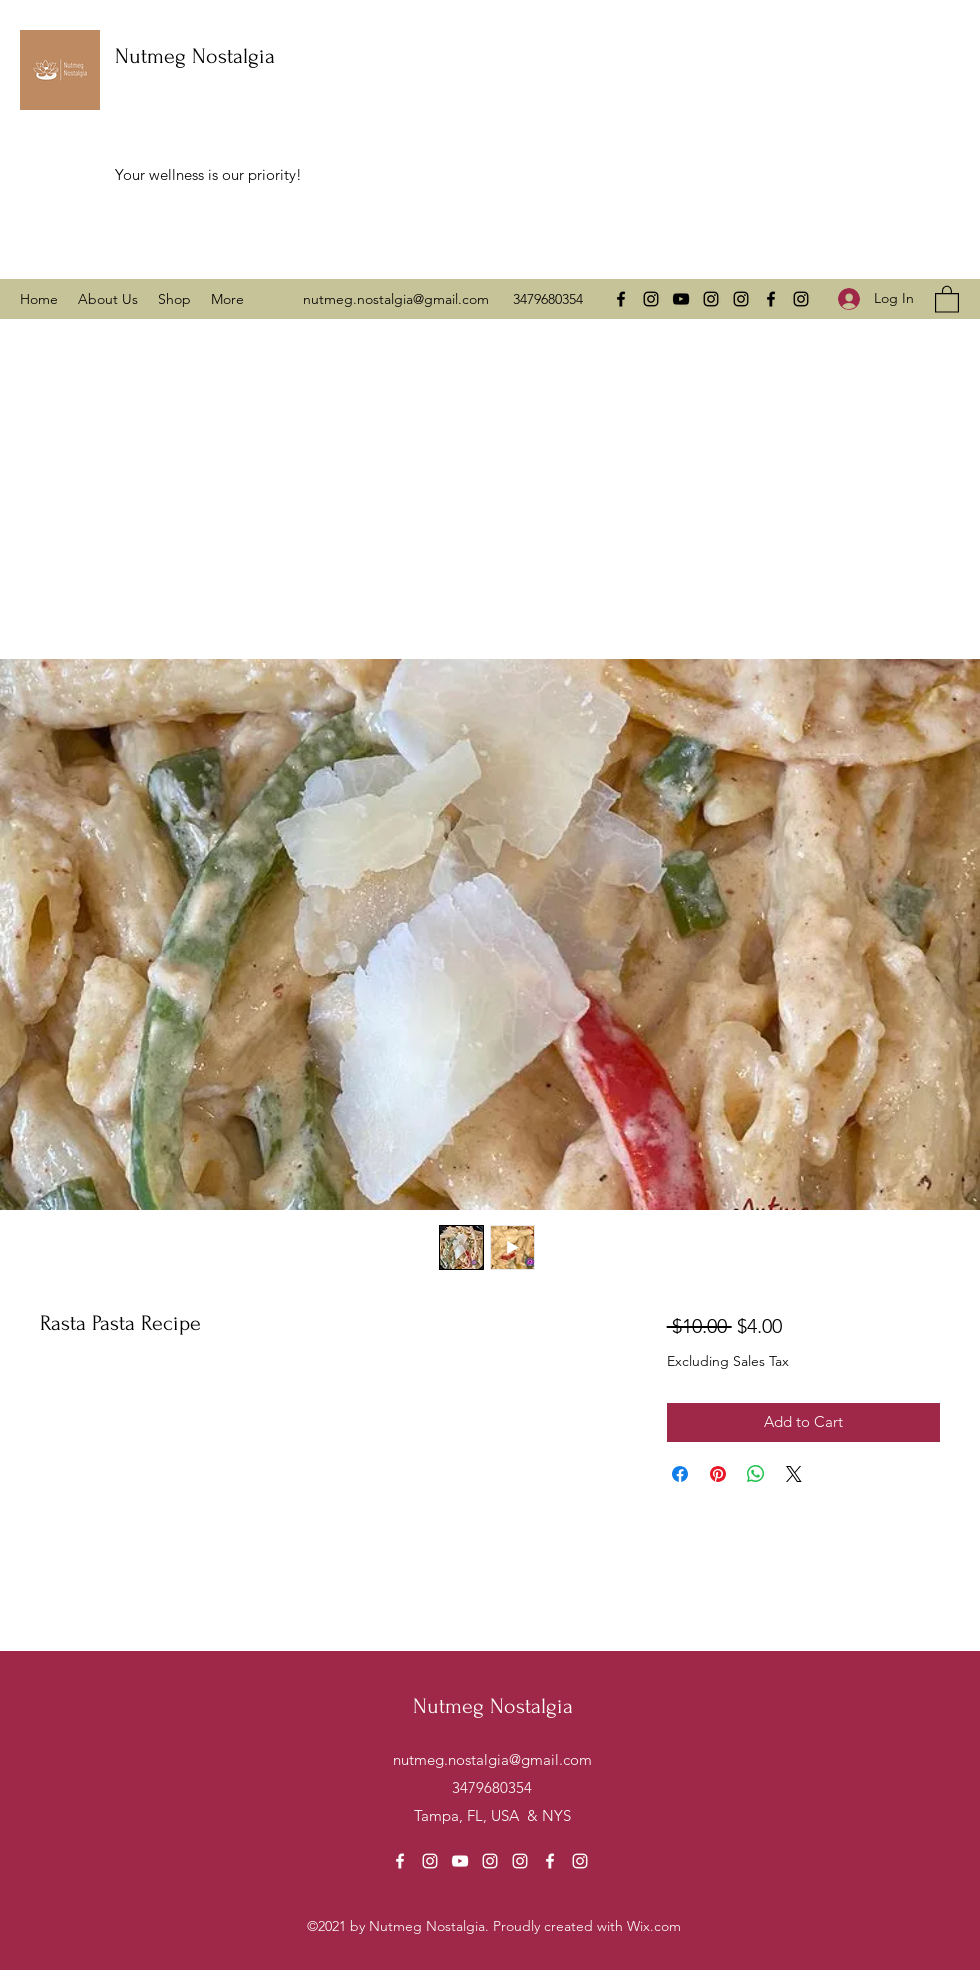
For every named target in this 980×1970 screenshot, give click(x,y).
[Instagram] (651, 299)
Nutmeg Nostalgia (195, 56)
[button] (947, 298)
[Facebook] (621, 299)
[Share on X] (794, 1474)
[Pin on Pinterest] (718, 1474)
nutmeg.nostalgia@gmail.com (396, 299)
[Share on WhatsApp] (756, 1474)
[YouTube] (681, 299)
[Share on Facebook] (680, 1474)
